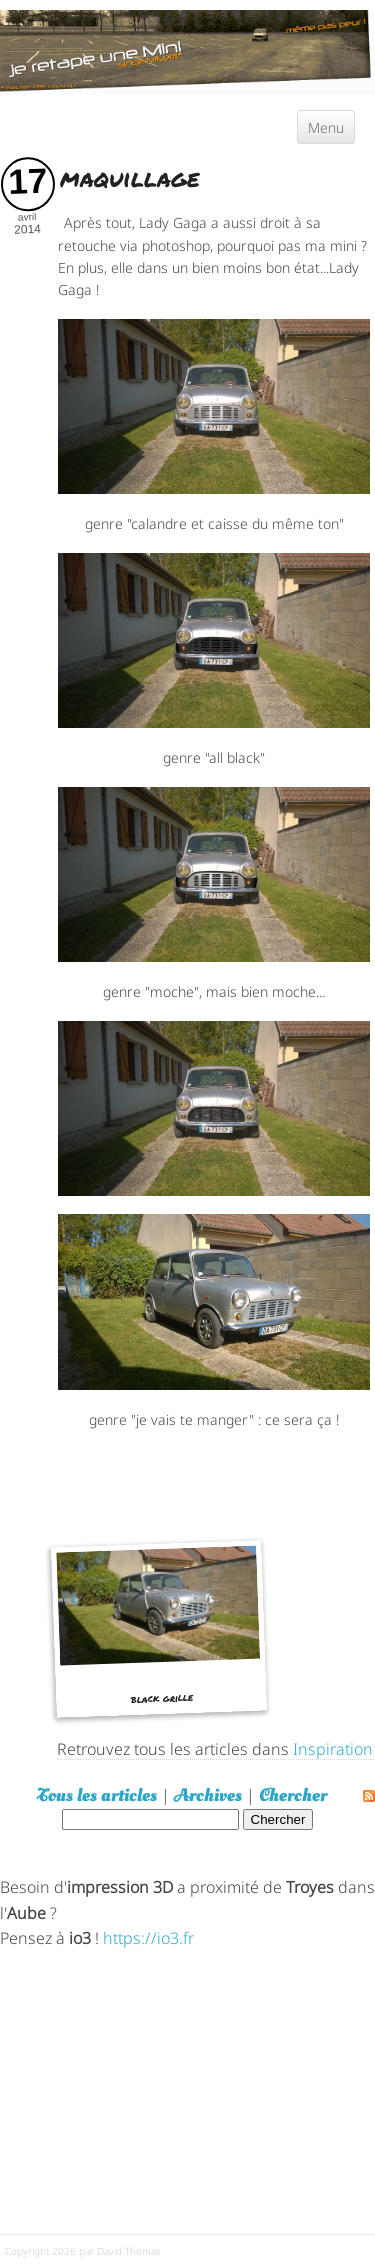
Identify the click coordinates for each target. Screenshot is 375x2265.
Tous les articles (97, 1795)
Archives (208, 1795)
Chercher (293, 1795)
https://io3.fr (148, 1936)
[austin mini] (187, 49)
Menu (326, 126)
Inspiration (333, 1747)
